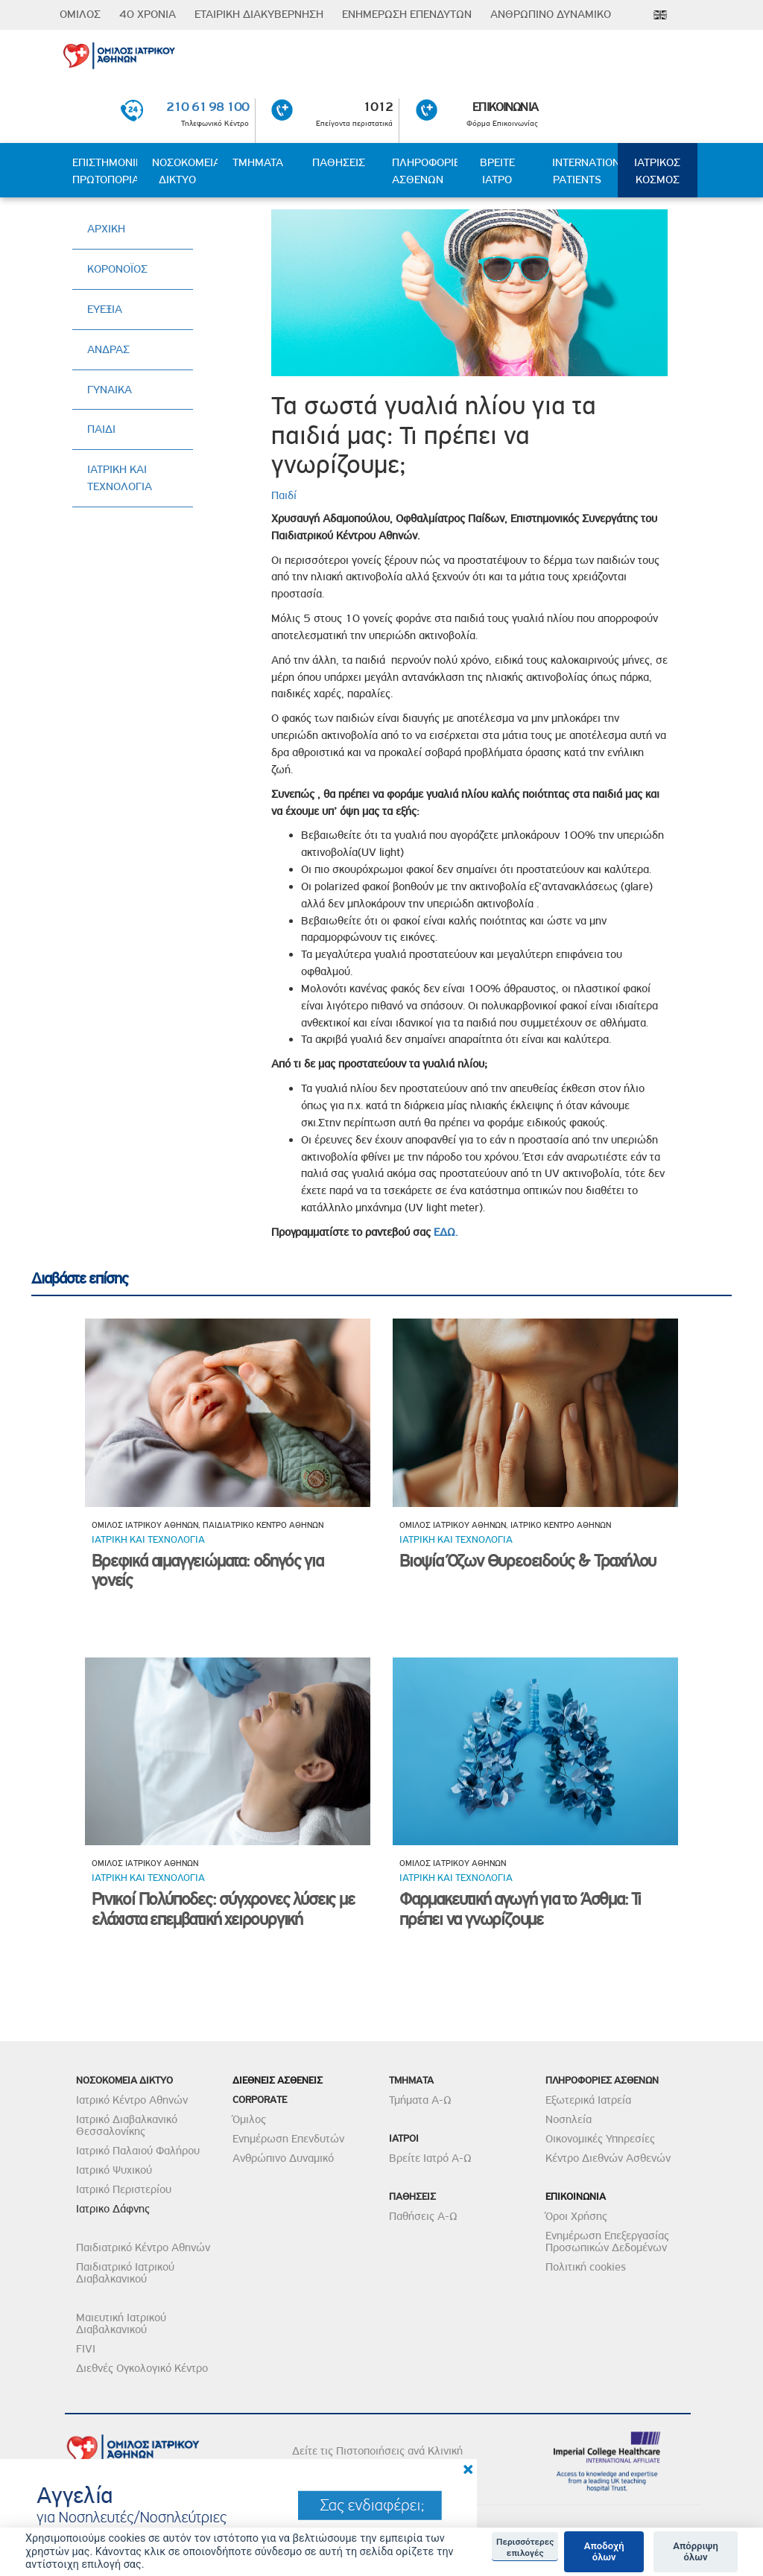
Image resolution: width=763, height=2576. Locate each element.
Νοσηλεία (568, 2119)
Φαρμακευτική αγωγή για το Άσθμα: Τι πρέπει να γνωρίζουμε (520, 1909)
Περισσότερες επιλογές (525, 2547)
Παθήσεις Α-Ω (423, 2216)
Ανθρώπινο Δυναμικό (283, 2158)
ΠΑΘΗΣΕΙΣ (338, 162)
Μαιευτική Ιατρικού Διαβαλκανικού (121, 2323)
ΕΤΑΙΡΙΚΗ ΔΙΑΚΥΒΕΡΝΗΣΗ (258, 14)
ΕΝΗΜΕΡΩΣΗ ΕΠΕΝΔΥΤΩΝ (407, 14)
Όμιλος (249, 2119)
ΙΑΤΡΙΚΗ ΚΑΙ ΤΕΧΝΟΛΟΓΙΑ (119, 478)
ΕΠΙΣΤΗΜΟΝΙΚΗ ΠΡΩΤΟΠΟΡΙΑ (104, 171)
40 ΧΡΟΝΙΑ (147, 14)
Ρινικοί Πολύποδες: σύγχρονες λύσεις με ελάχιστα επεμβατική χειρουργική (223, 1909)
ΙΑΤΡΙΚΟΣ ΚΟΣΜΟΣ (657, 171)
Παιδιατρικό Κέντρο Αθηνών (143, 2247)
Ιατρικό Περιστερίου (123, 2189)
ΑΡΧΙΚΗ (106, 228)
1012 (378, 107)
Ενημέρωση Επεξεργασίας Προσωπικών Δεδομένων (607, 2241)
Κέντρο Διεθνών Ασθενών (608, 2158)
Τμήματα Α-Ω (420, 2100)
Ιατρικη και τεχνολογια (148, 1539)
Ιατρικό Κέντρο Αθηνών (132, 2100)
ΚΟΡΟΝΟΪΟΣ (117, 269)
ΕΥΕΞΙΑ (104, 309)
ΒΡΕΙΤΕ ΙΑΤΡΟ (497, 171)
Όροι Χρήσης (576, 2216)
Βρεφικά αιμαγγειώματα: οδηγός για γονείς (207, 1570)
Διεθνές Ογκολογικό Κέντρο (142, 2368)
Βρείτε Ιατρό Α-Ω (430, 2158)
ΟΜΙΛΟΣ (80, 14)
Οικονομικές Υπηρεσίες (600, 2138)
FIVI (85, 2348)
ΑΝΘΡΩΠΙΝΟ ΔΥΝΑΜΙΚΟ (550, 14)
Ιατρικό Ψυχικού (114, 2170)
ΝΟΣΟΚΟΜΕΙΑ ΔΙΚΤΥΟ (184, 171)
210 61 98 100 (207, 107)
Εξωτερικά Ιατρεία (588, 2100)
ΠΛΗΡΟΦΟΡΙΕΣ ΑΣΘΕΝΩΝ (424, 171)
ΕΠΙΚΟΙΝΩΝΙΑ (505, 107)
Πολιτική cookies (585, 2267)
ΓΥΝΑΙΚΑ (109, 389)
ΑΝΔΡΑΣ (108, 349)
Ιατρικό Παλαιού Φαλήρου (138, 2150)
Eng (660, 15)
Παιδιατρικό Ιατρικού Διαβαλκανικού (125, 2272)
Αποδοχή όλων (604, 2551)
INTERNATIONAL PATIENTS (584, 171)
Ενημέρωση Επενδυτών (288, 2138)
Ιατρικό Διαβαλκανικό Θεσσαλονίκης (126, 2125)
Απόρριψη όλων (695, 2551)
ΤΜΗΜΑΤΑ (257, 162)
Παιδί (284, 495)
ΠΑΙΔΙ (101, 429)
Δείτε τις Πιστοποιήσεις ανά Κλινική (377, 2451)
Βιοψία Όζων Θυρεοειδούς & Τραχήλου (527, 1561)
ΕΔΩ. (446, 1232)
